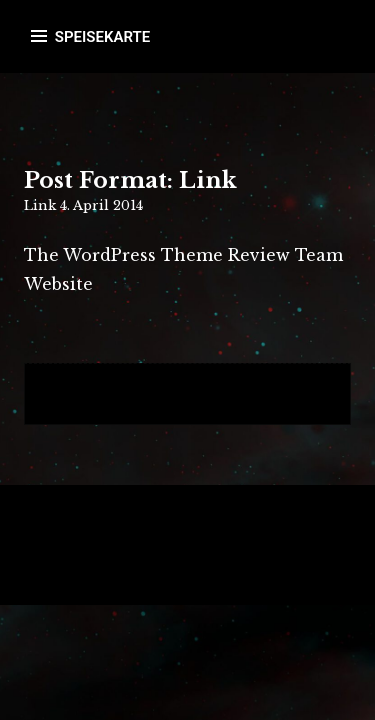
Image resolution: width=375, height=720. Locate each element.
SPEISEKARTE (102, 37)
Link (40, 205)
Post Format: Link (130, 180)
